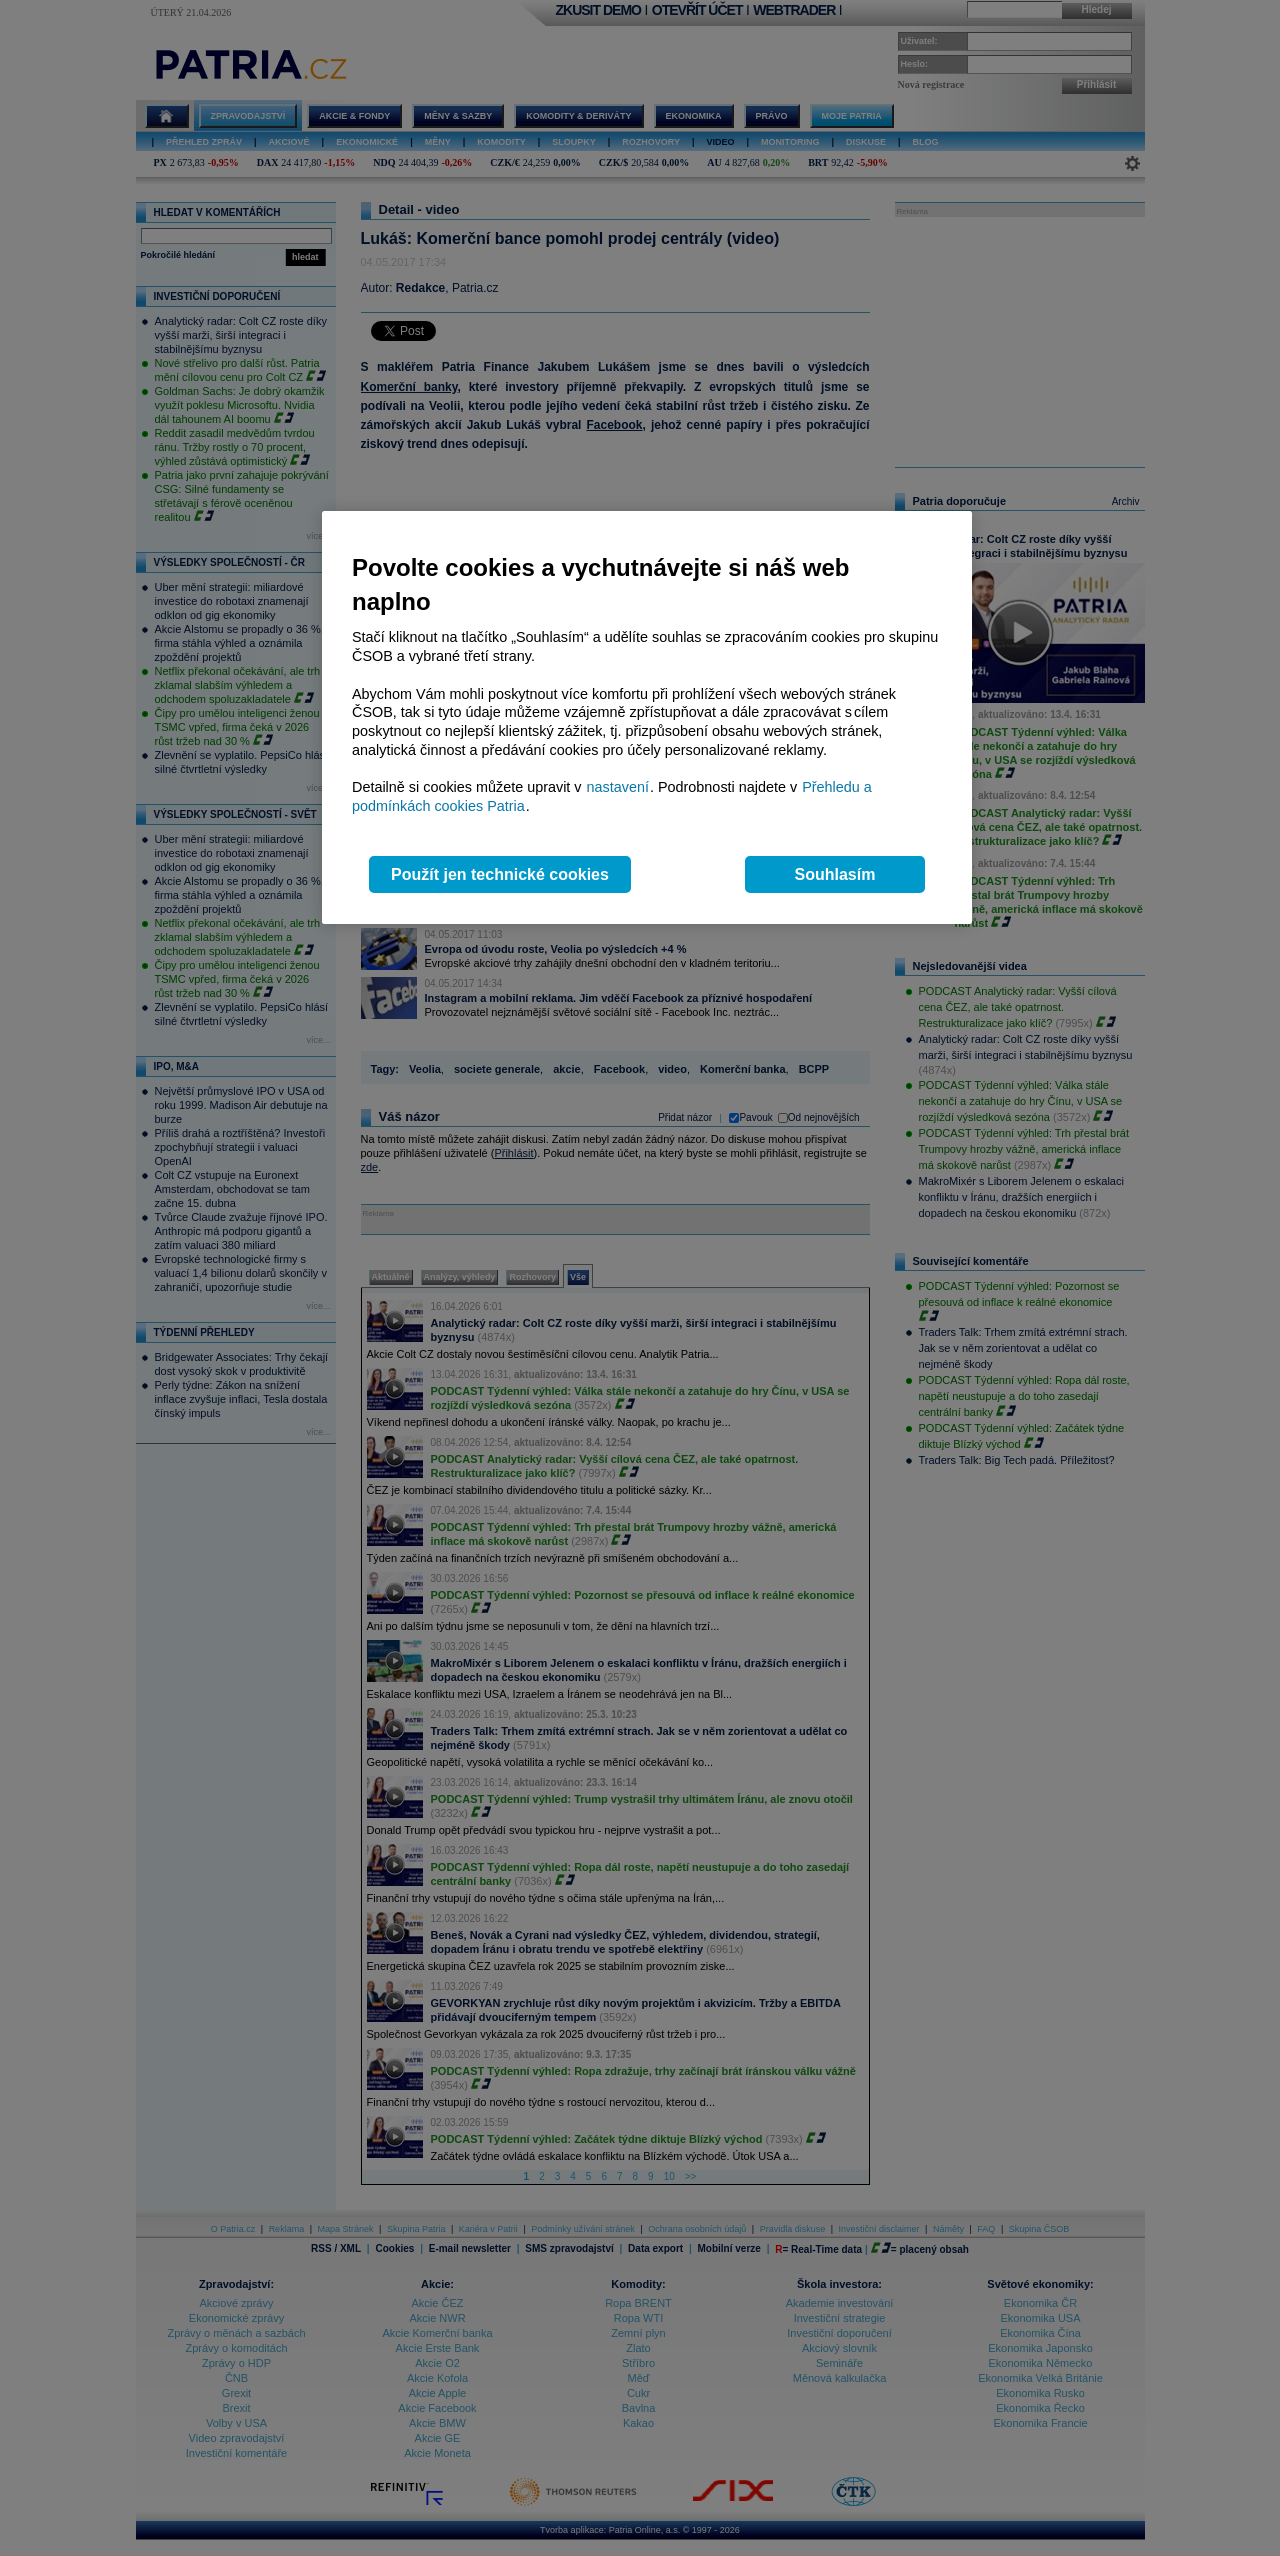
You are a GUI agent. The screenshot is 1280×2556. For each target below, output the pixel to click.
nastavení (618, 787)
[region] (647, 717)
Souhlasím (835, 874)
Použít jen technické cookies (500, 874)
